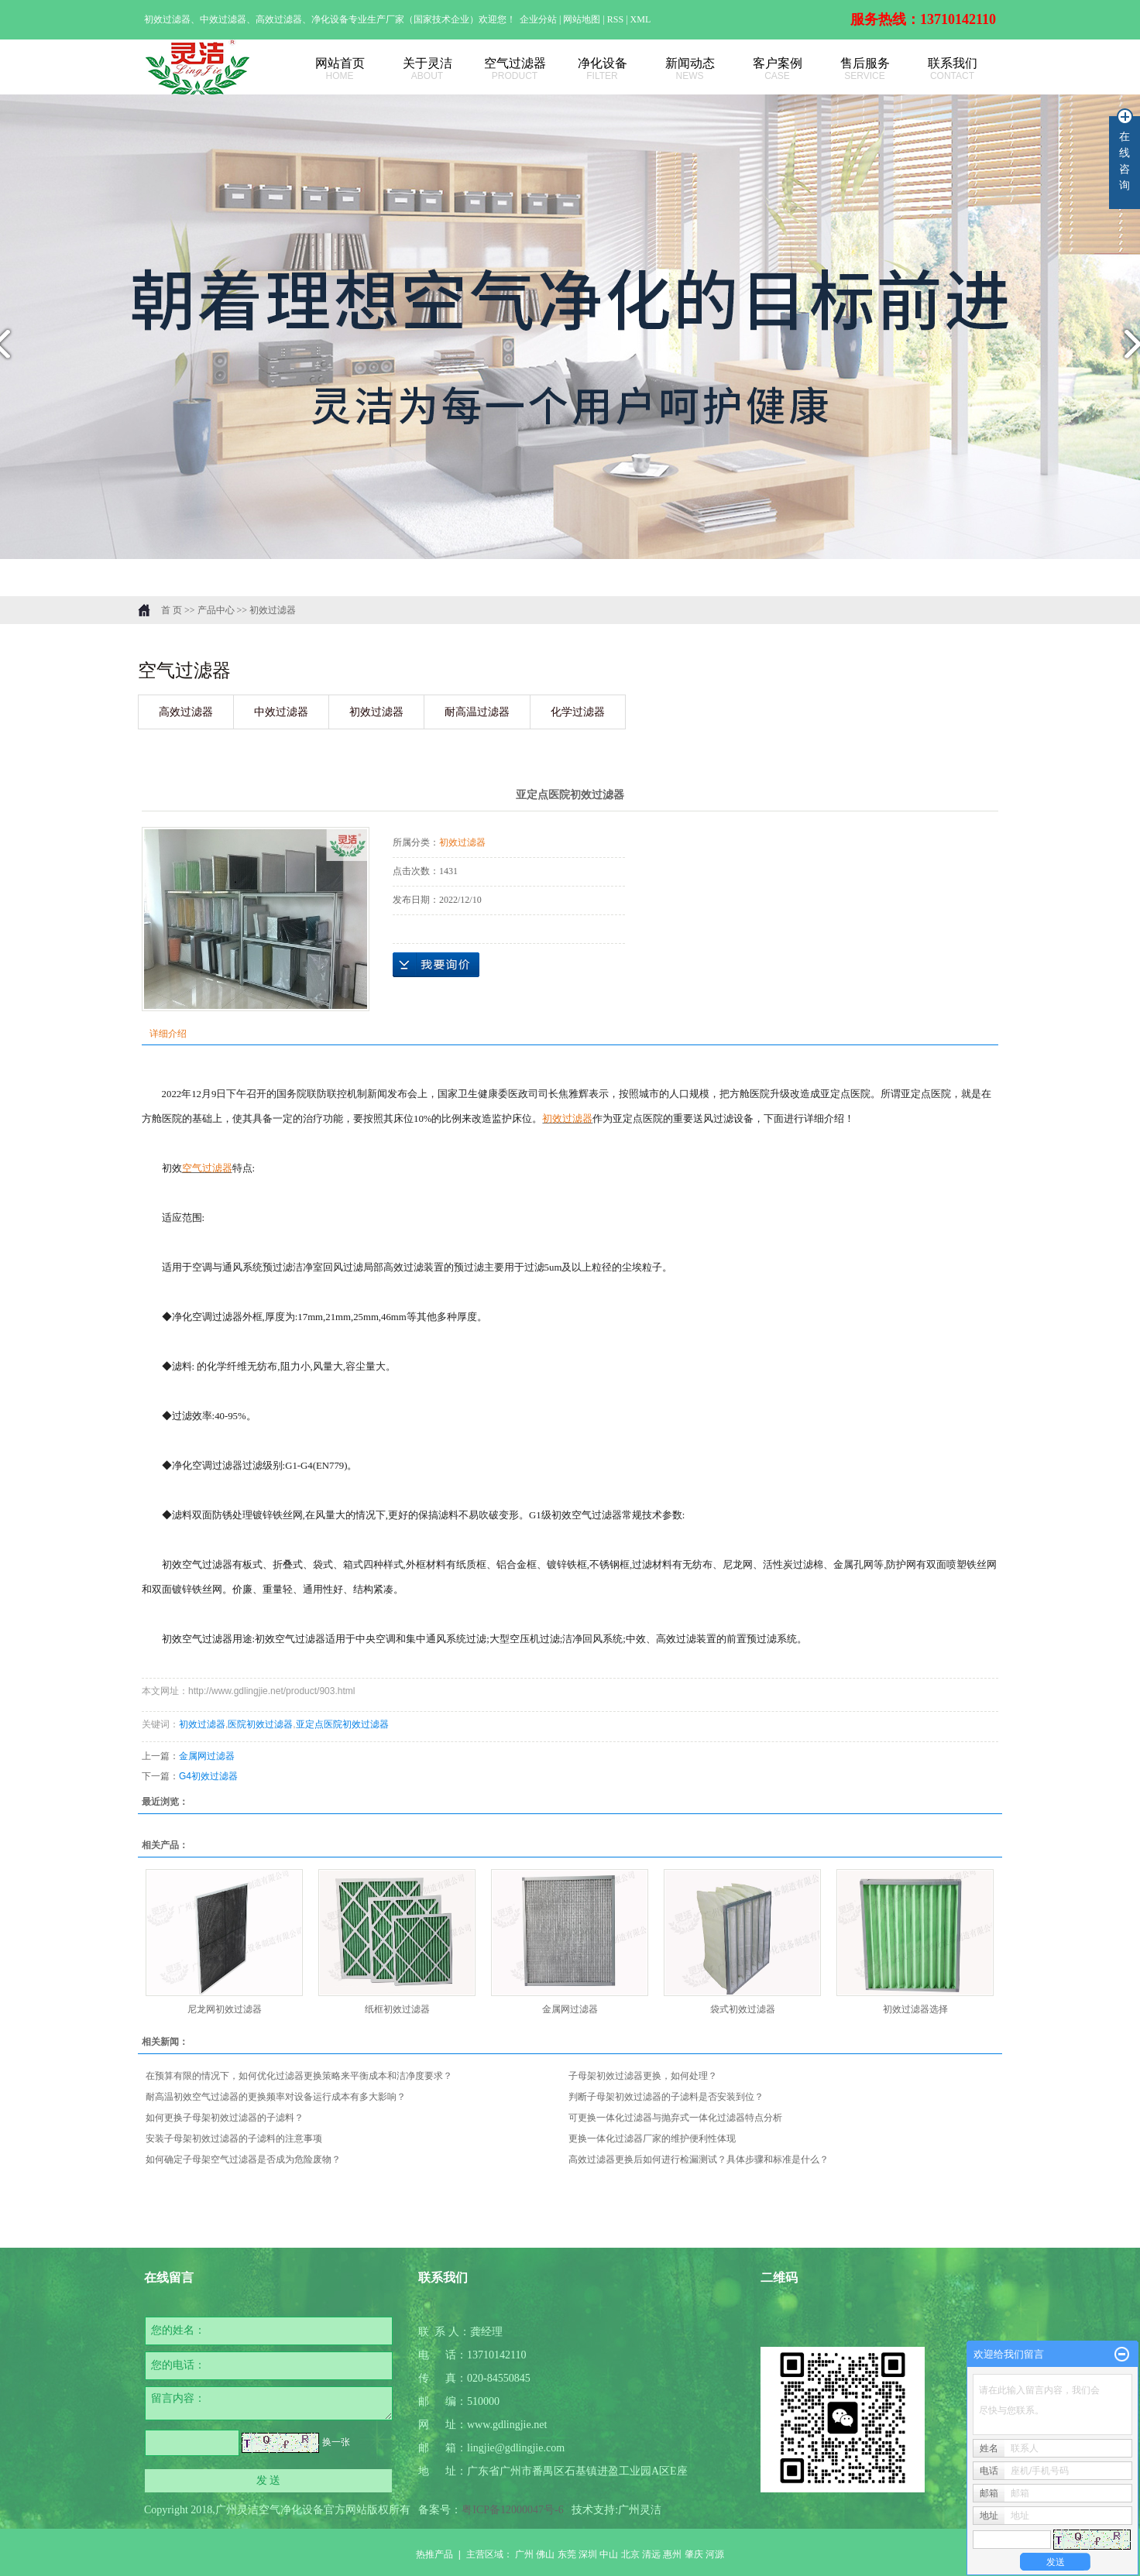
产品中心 (216, 610)
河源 (715, 2554)
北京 (630, 2554)
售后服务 (864, 69)
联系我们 (952, 69)
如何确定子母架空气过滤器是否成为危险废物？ (243, 2159)
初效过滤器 (272, 610)
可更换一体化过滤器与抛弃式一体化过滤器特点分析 (675, 2117)
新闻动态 (689, 69)
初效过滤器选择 (915, 2009)
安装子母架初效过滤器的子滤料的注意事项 (234, 2138)
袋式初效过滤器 (742, 2009)
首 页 (171, 610)
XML (640, 19)
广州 (524, 2554)
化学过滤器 (578, 712)
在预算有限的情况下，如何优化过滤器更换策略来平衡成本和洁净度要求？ (299, 2075)
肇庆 (694, 2554)
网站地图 (583, 19)
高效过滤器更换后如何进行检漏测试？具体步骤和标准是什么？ (698, 2159)
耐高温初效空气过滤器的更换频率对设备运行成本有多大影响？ (276, 2096)
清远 (651, 2554)
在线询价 (436, 964)
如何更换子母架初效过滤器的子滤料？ (225, 2117)
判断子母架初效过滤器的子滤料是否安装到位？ (666, 2096)
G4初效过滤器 (208, 1776)
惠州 (672, 2554)
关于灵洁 (427, 69)
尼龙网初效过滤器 (224, 2009)
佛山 (545, 2554)
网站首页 (339, 69)
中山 (608, 2554)
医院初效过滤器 (260, 1724)
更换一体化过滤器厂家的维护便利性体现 (652, 2138)
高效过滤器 (186, 712)
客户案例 (777, 69)
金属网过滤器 (207, 1756)
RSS (615, 19)
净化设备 (602, 69)
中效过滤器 (281, 712)
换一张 (336, 2442)
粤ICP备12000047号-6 (512, 2510)
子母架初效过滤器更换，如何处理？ (642, 2075)
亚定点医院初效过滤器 (342, 1724)
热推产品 (434, 2554)
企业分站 (538, 19)
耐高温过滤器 (477, 712)
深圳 (588, 2554)
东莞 (567, 2554)
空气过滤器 (514, 69)
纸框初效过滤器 (397, 2009)
